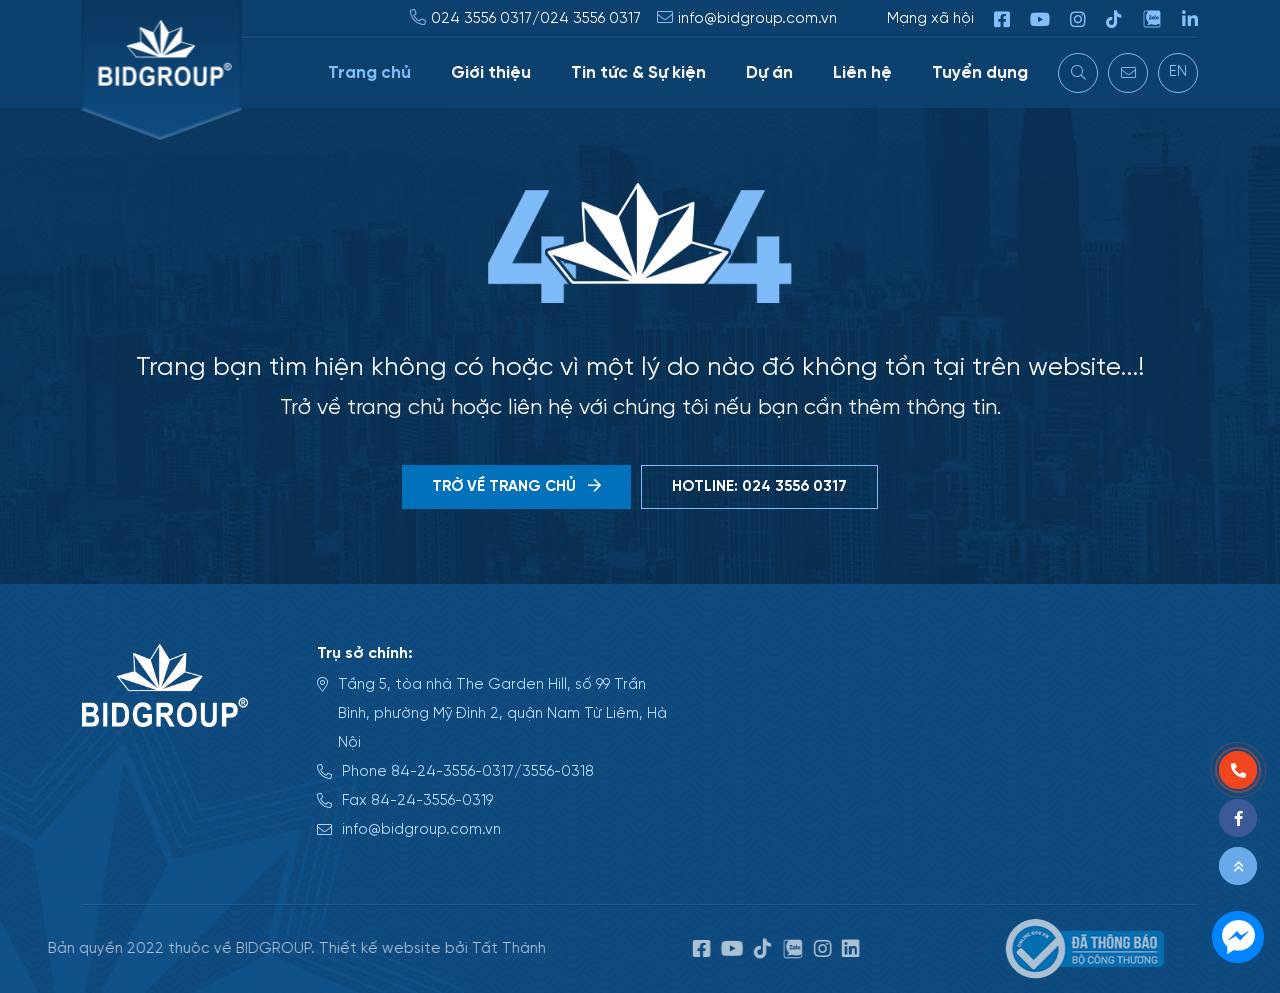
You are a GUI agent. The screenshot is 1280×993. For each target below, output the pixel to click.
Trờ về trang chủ (516, 486)
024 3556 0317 (482, 19)
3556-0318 (558, 771)
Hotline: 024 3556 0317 (759, 487)
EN (1179, 72)
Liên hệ (863, 73)
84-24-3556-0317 (452, 771)
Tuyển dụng (981, 73)
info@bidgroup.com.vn (758, 19)
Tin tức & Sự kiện (639, 73)
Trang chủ (370, 73)
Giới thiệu (492, 73)
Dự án (770, 73)
